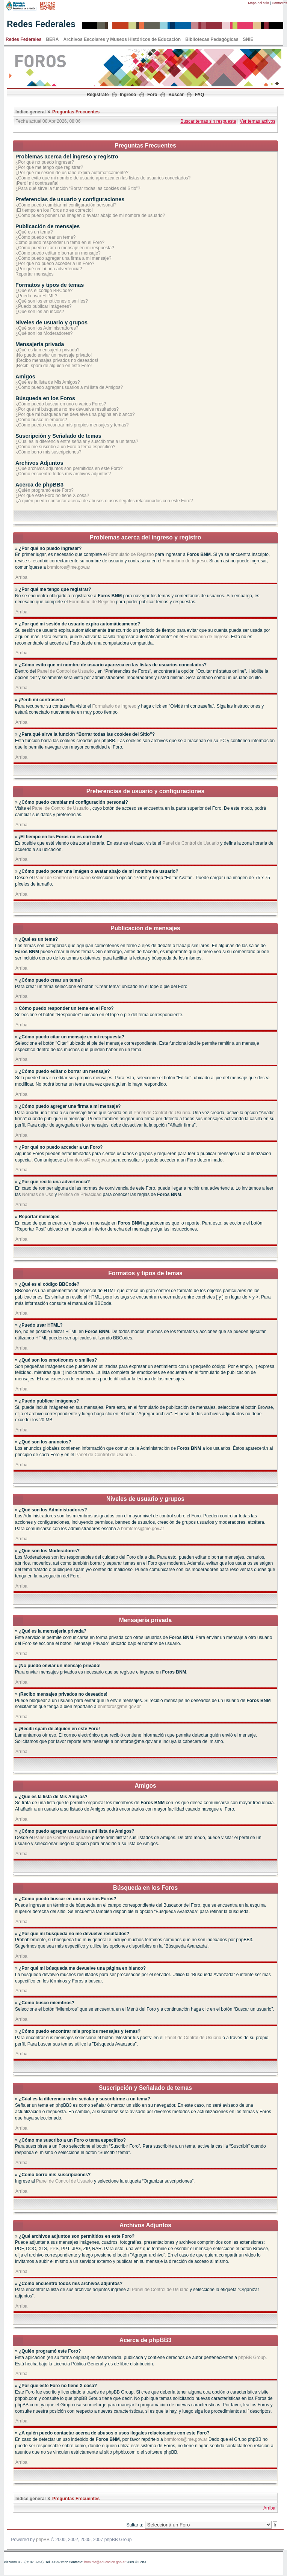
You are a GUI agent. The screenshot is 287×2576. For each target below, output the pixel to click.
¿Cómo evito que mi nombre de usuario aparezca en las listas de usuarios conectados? (102, 178)
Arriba (21, 577)
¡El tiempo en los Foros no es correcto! (54, 210)
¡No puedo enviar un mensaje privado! (53, 355)
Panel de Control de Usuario (65, 671)
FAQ (199, 94)
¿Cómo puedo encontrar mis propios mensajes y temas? (71, 425)
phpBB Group (252, 2357)
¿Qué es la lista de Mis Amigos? (47, 382)
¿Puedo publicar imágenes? (43, 306)
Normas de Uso (37, 1194)
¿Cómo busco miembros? (41, 419)
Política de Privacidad (79, 1194)
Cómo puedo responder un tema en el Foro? (59, 242)
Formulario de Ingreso (185, 560)
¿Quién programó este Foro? (44, 490)
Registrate (98, 94)
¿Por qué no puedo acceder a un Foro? (54, 263)
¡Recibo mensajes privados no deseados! (56, 360)
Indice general (30, 111)
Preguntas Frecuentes (76, 111)
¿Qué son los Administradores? (46, 328)
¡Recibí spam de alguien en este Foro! (53, 365)
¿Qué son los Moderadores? (44, 333)
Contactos (279, 3)
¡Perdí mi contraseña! (37, 183)
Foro (152, 94)
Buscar (176, 94)
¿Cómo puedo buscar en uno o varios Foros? (60, 404)
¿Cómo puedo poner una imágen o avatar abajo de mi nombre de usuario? (90, 215)
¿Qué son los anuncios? (39, 311)
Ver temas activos (257, 121)
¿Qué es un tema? (34, 232)
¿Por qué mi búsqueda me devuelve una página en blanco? (75, 414)
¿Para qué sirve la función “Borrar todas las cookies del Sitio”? (77, 188)
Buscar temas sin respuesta (208, 121)
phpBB (43, 2539)
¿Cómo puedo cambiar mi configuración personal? (65, 205)
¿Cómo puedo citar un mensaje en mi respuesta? (64, 247)
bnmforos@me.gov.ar (68, 567)
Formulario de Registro (131, 554)
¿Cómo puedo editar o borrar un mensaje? (58, 253)
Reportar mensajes (34, 274)
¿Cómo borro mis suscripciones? (48, 452)
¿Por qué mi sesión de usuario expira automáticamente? (71, 172)
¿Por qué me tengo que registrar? (49, 167)
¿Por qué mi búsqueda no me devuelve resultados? (67, 409)
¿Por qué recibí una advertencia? (48, 268)
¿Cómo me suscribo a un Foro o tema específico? (65, 446)
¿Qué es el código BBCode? (44, 290)
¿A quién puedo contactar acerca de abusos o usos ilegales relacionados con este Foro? (104, 500)
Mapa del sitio (258, 3)
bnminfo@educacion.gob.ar (104, 2562)
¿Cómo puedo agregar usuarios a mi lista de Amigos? (69, 387)
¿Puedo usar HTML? (36, 295)
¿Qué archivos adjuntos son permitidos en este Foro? (68, 468)
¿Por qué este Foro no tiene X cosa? (52, 495)
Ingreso (128, 94)
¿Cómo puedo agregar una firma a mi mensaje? (63, 258)
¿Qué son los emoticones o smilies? (51, 301)
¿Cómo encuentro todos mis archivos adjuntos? (63, 473)
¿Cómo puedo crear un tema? (45, 237)
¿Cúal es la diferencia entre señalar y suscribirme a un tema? (76, 441)
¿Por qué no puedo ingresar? (44, 162)
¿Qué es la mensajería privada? (47, 350)
